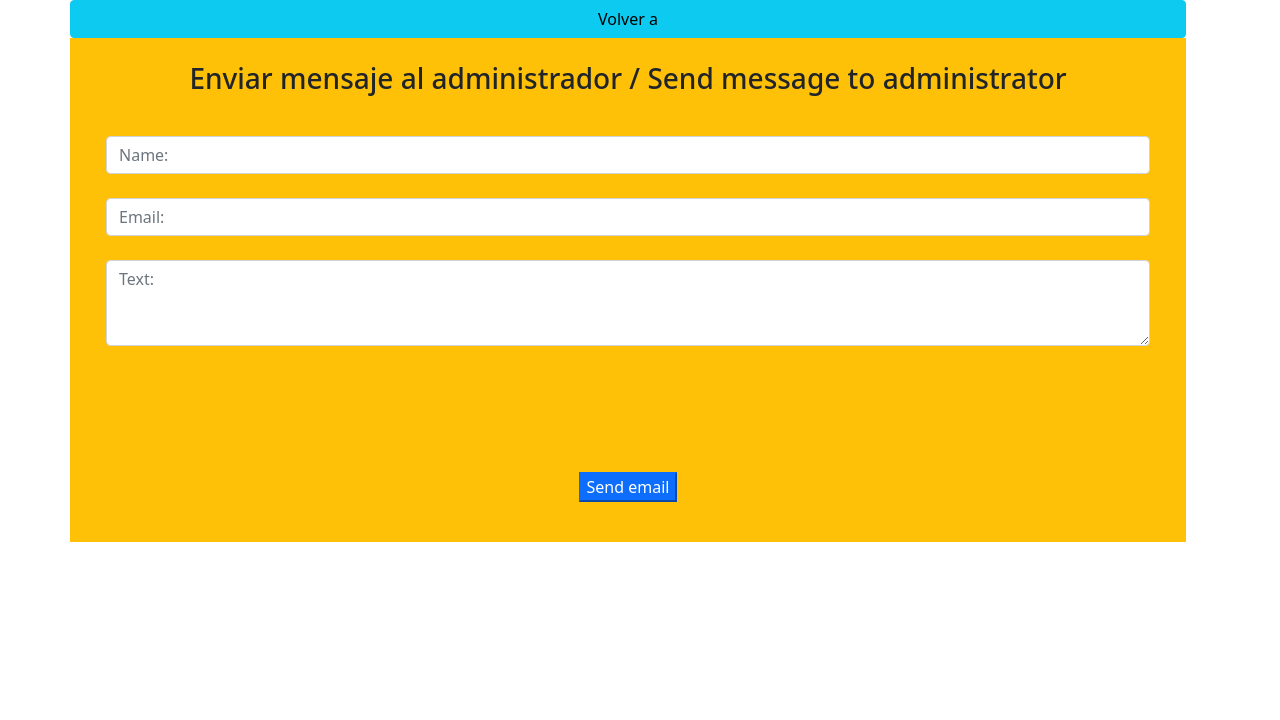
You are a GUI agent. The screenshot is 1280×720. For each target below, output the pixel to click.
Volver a (628, 19)
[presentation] (258, 409)
